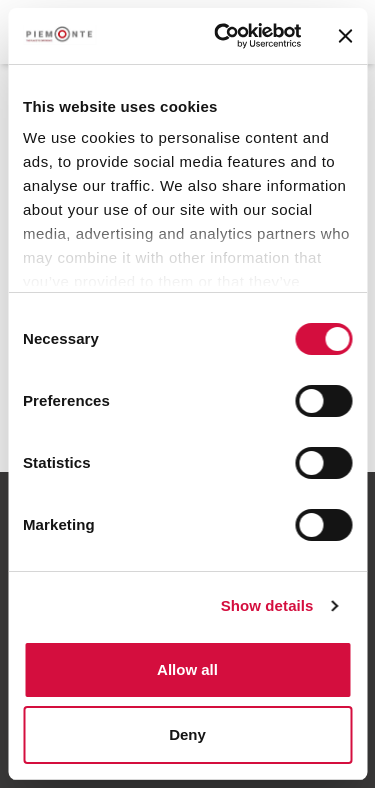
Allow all (187, 669)
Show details (267, 605)
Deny (187, 734)
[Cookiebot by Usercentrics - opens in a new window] (223, 36)
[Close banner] (345, 36)
